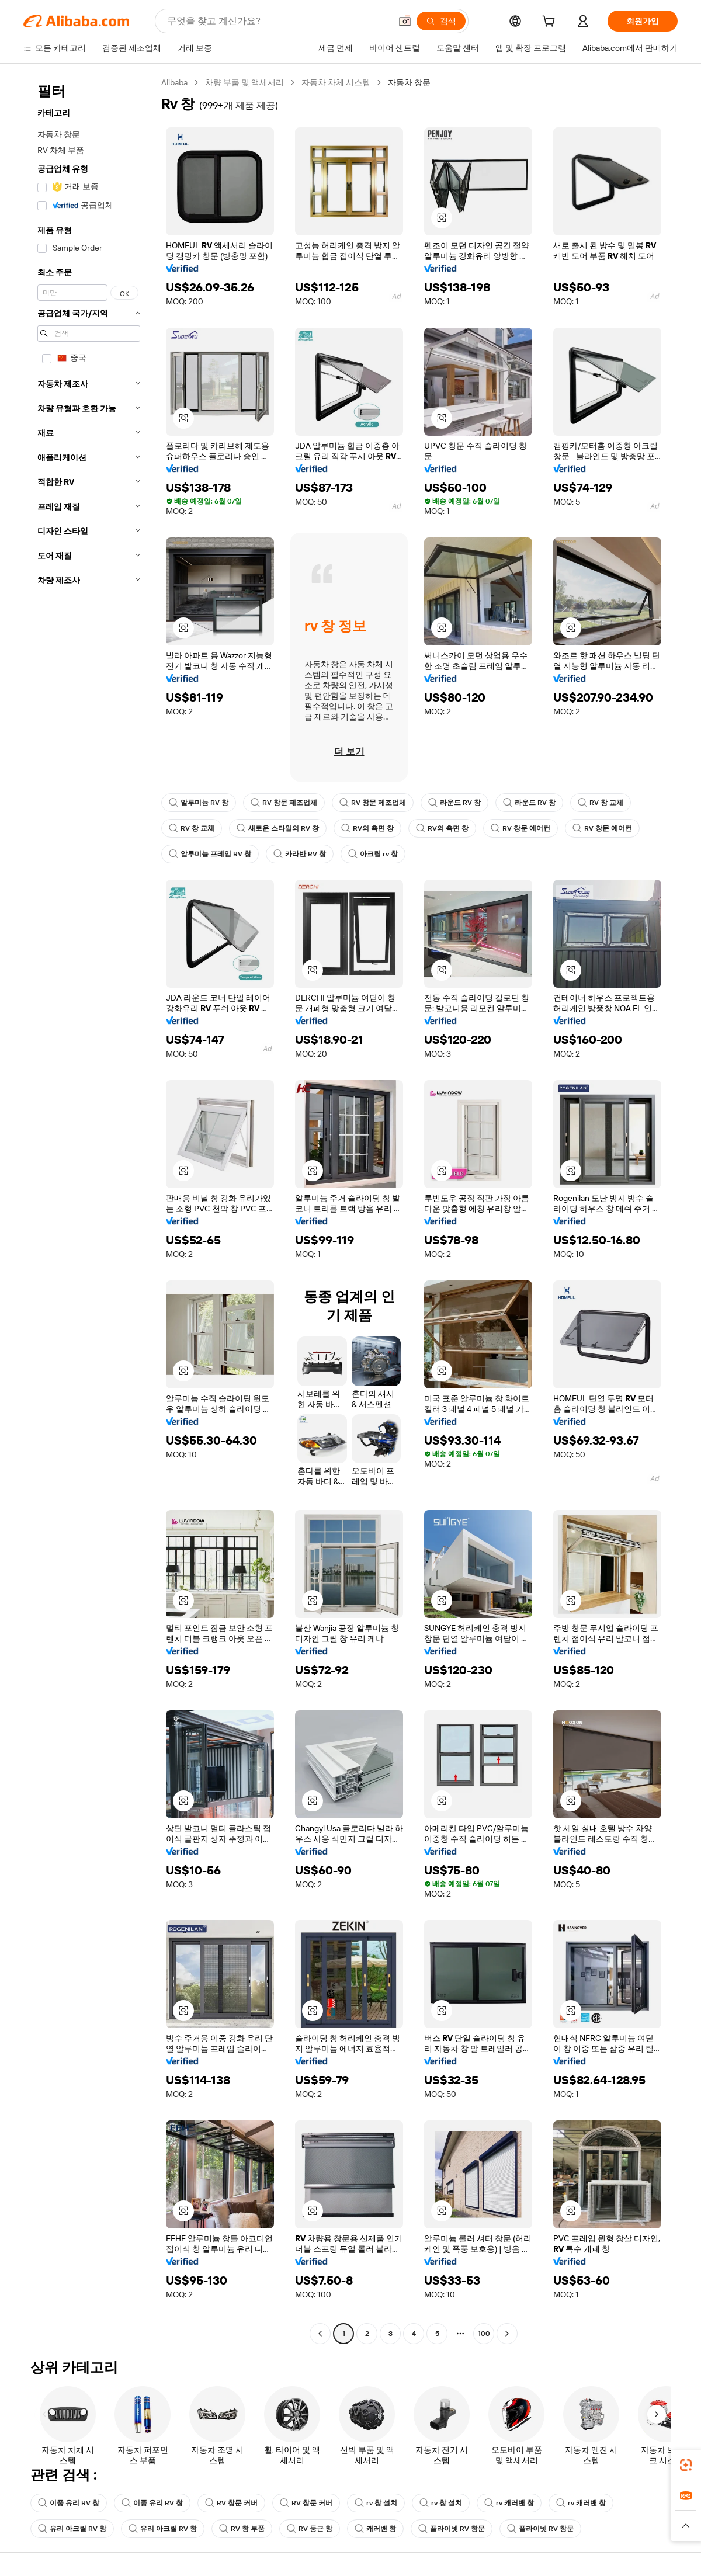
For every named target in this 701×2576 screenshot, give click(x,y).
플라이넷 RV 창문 (451, 2528)
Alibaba (174, 82)
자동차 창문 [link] (409, 82)
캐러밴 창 (375, 2528)
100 (484, 2333)
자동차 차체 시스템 (335, 82)
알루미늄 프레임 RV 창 (210, 854)
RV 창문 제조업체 (284, 802)
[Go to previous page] (320, 2333)
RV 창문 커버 (231, 2503)
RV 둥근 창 (309, 2528)
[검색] (441, 21)
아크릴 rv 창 (373, 854)
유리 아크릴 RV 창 (72, 2528)
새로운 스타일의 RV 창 (278, 828)
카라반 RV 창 (299, 854)
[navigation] (88, 1209)
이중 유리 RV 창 (68, 2503)
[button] (405, 21)
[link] (686, 2465)
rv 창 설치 (376, 2503)
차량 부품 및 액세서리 (244, 82)
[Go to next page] (507, 2333)
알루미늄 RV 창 (198, 802)
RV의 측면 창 (367, 828)
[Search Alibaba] (277, 21)
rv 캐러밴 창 (509, 2503)
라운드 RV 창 (454, 802)
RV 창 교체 (600, 802)
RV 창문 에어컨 (520, 828)
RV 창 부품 (242, 2528)
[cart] (551, 22)
